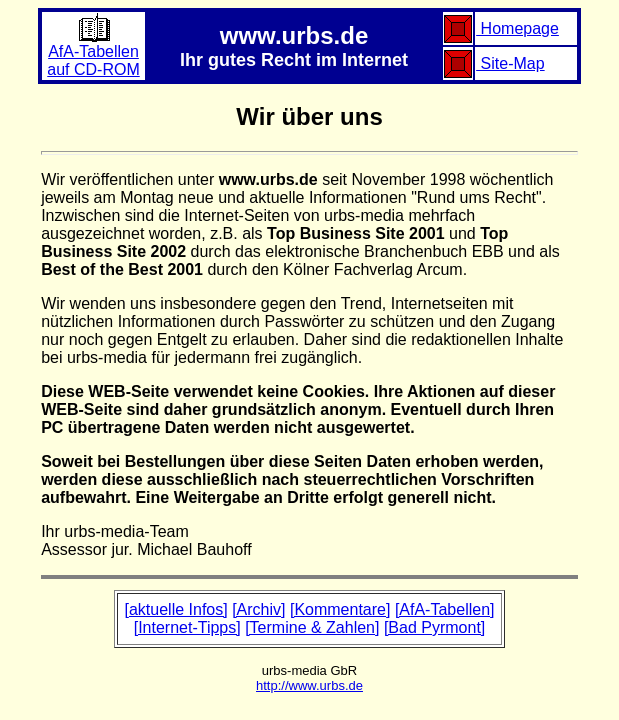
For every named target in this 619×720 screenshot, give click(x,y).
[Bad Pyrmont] (434, 627)
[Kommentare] (340, 609)
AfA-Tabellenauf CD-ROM (93, 53)
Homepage (517, 28)
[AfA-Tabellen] (445, 609)
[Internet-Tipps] (187, 627)
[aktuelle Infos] (176, 609)
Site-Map (510, 63)
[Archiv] (258, 609)
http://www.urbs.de (309, 685)
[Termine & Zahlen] (312, 627)
